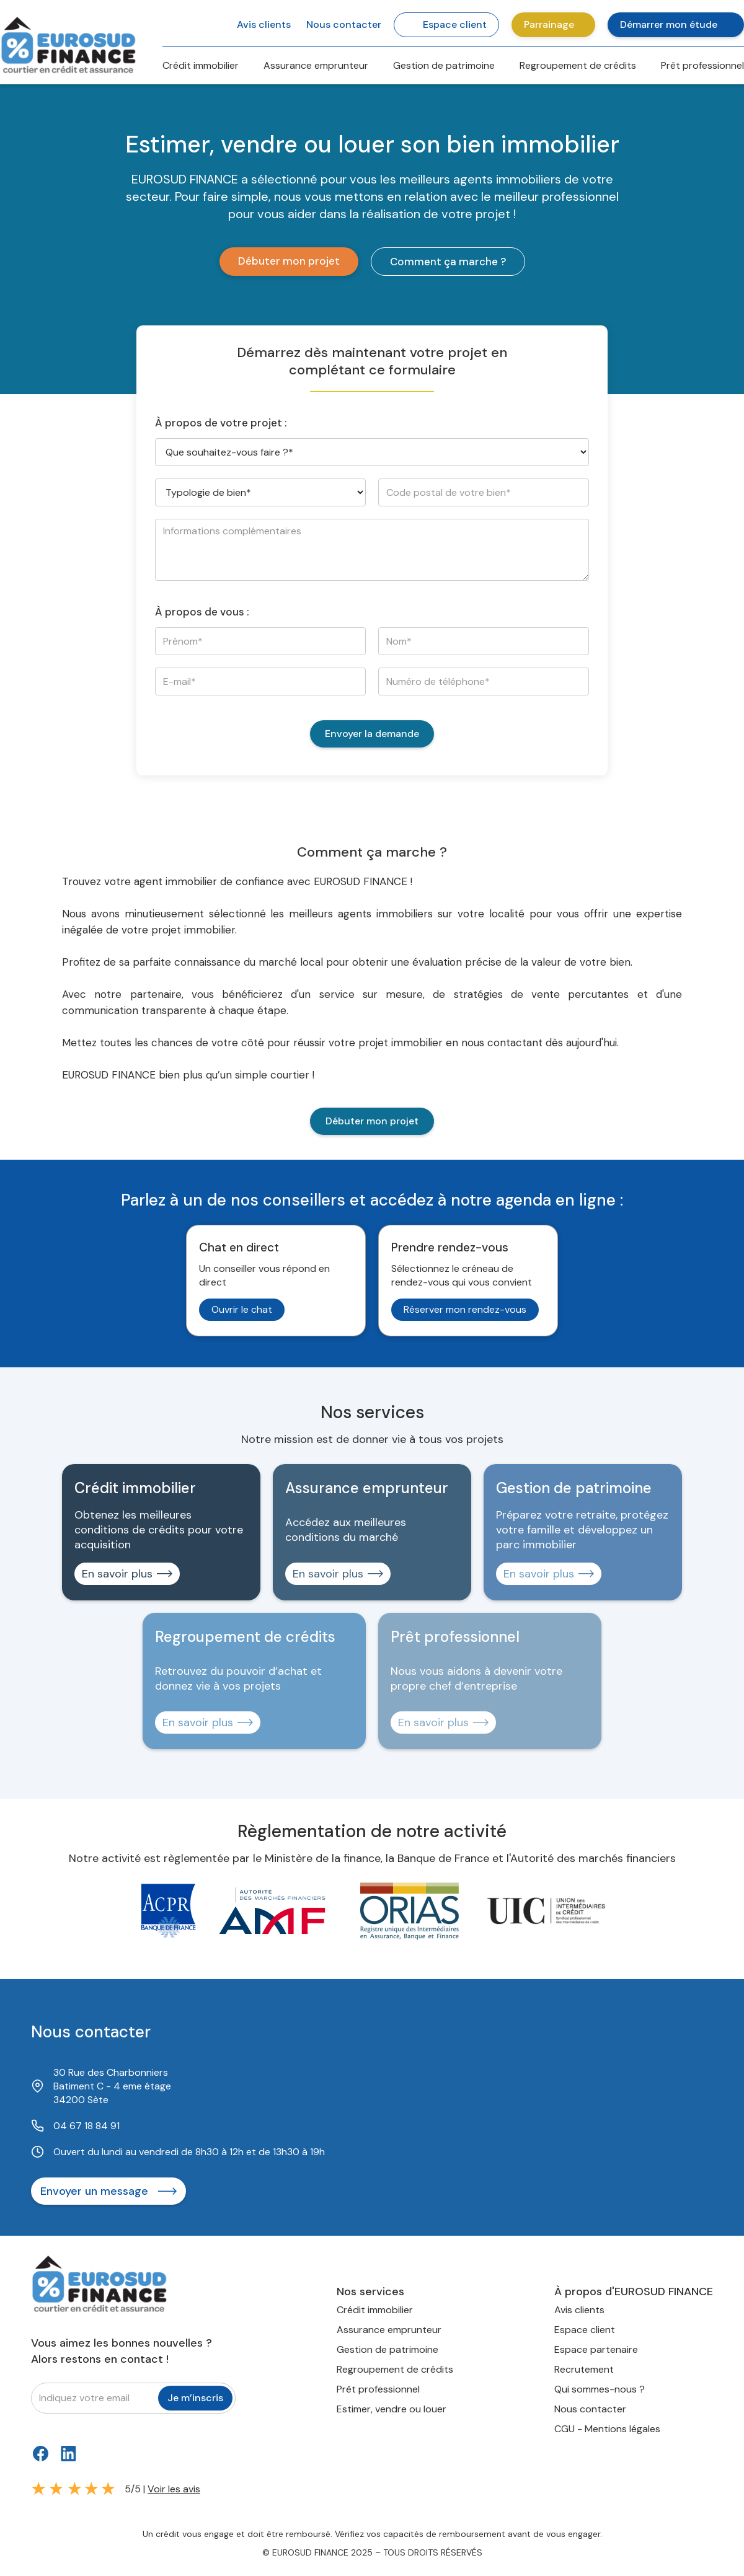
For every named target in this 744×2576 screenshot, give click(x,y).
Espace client (584, 2329)
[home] (68, 43)
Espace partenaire (596, 2349)
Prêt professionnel (702, 65)
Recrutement (584, 2369)
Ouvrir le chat (241, 1309)
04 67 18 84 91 (86, 2125)
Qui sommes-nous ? (599, 2389)
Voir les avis (174, 2488)
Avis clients (579, 2309)
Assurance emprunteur (316, 65)
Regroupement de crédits (578, 65)
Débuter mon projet (289, 261)
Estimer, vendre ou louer (391, 2408)
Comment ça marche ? (448, 261)
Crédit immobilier (200, 65)
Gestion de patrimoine (444, 65)
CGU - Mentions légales (607, 2428)
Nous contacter (590, 2408)
